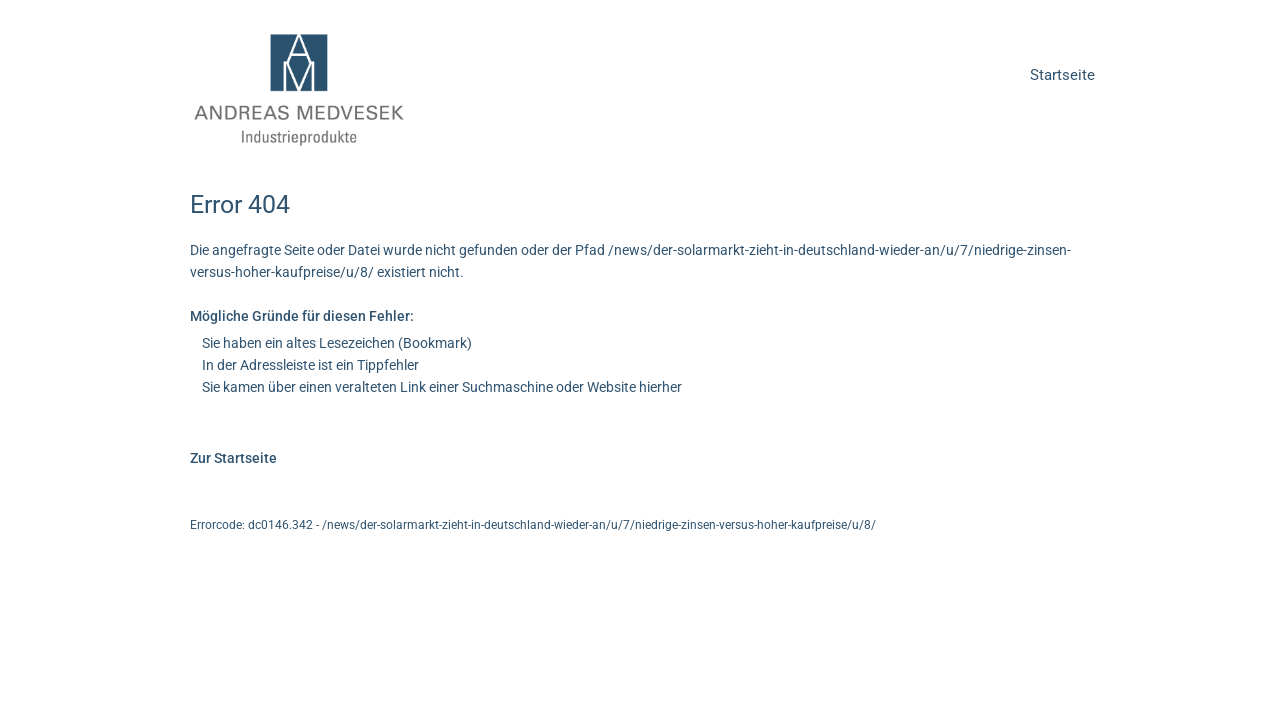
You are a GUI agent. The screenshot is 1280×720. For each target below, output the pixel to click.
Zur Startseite (233, 458)
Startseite (1062, 75)
